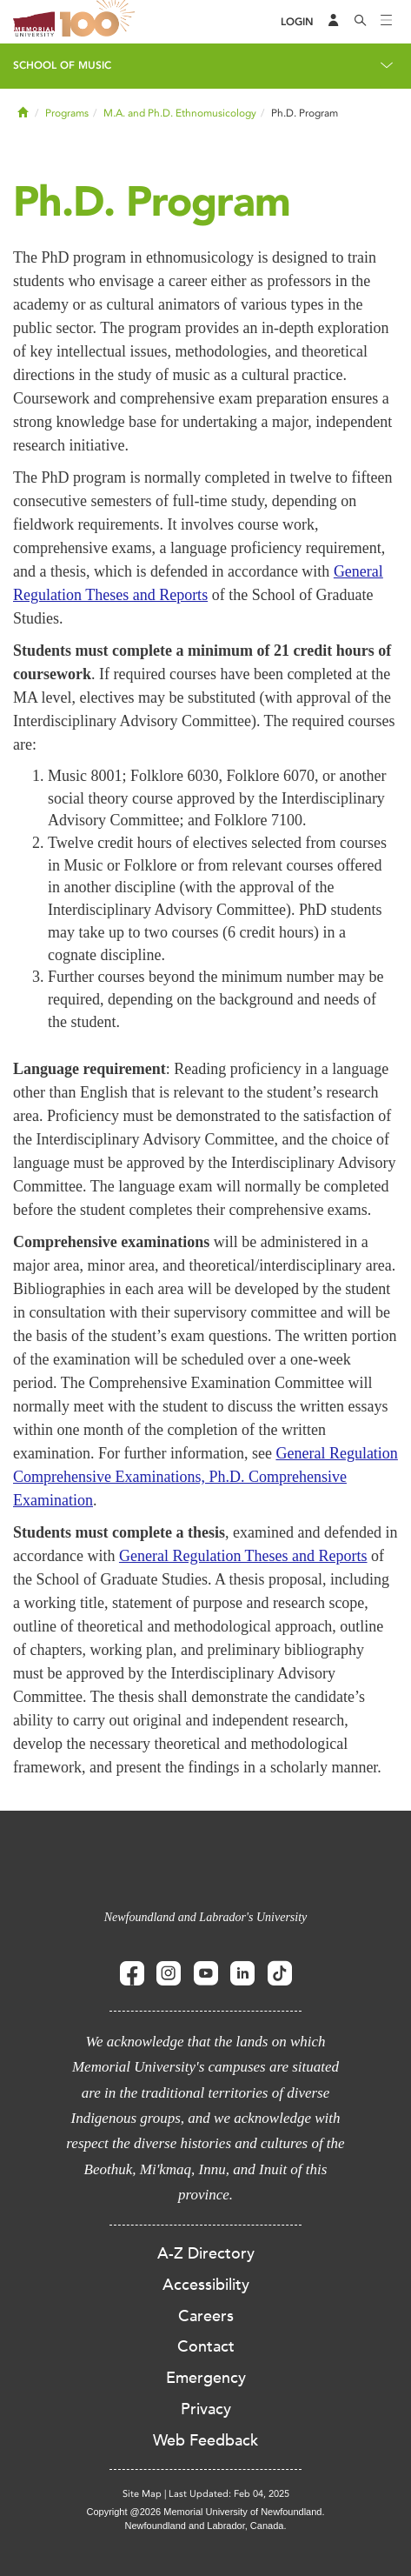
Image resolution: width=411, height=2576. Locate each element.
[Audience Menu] (333, 21)
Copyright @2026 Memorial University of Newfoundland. (205, 2511)
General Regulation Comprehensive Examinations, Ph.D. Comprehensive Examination (205, 1477)
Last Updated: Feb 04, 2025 (229, 2493)
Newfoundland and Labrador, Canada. (206, 2525)
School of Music (62, 65)
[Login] (297, 22)
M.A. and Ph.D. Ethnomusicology (179, 113)
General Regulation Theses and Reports (243, 1556)
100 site (100, 21)
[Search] (360, 21)
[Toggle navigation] (386, 22)
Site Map (142, 2493)
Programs (67, 113)
